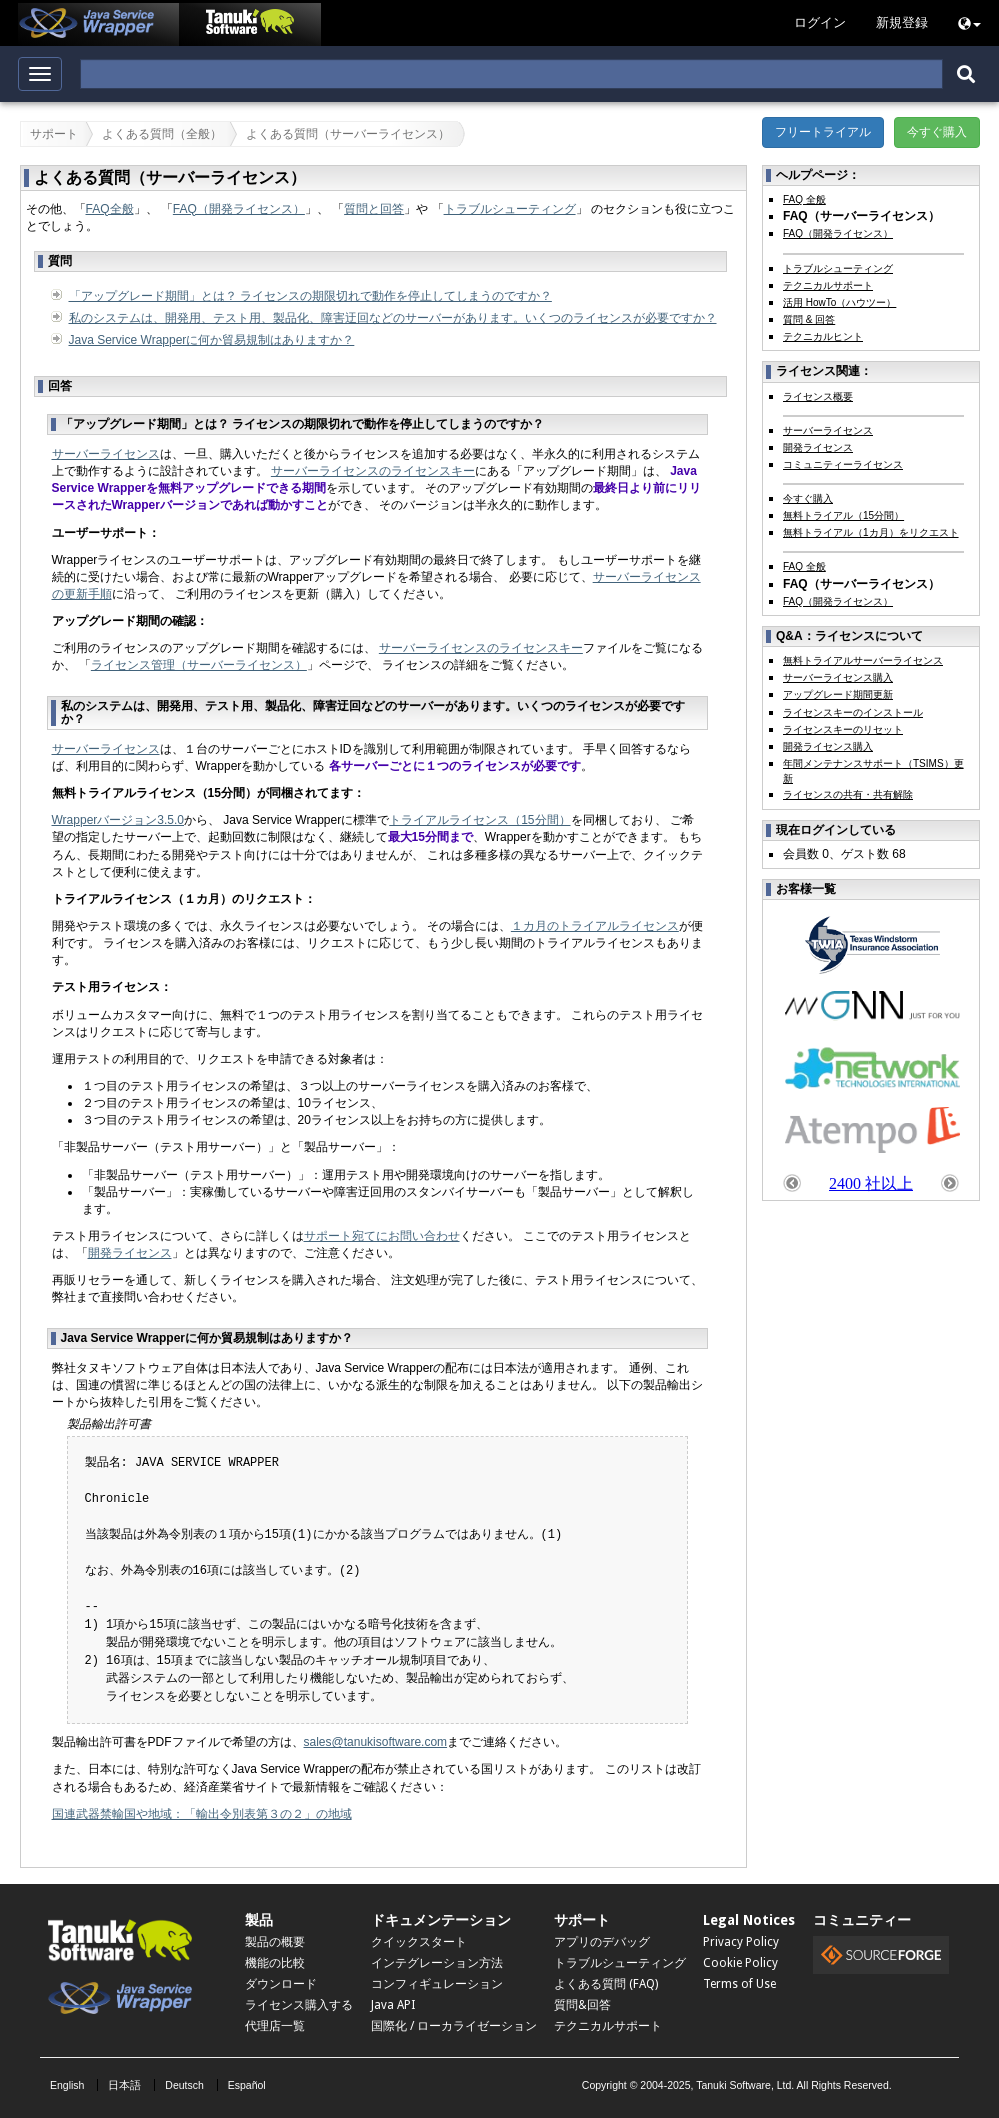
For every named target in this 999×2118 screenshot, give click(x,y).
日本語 (124, 2085)
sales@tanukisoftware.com (376, 1742)
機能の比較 (275, 1963)
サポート (54, 134)
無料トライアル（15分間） (843, 515)
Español (247, 2085)
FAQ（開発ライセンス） (239, 209)
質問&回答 (582, 2005)
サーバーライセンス (106, 454)
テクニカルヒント (823, 336)
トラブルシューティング (510, 209)
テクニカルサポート (828, 285)
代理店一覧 (275, 2026)
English (67, 2085)
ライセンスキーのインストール (853, 712)
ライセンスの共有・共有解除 (848, 794)
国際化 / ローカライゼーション (454, 2026)
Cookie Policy (740, 1963)
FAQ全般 (110, 209)
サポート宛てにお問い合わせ (382, 1236)
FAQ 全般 (804, 199)
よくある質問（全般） (162, 134)
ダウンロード (281, 1984)
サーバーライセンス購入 (838, 677)
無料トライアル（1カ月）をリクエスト (871, 532)
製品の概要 (275, 1942)
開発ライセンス (130, 1253)
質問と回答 (374, 209)
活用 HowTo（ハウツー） (839, 302)
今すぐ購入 (937, 132)
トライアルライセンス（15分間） (479, 820)
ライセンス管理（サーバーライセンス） (199, 665)
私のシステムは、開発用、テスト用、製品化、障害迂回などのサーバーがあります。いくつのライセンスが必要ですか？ (393, 318)
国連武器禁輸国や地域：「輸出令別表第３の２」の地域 (202, 1814)
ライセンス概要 (818, 396)
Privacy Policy (741, 1942)
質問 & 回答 (809, 319)
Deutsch (184, 2085)
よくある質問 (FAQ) (606, 1984)
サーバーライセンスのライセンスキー (373, 471)
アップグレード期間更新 (838, 694)
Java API (393, 2005)
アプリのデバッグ (602, 1942)
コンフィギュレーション (437, 1984)
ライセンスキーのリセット (843, 729)
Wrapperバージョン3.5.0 (118, 820)
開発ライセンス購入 (828, 746)
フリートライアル (823, 132)
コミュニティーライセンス (843, 464)
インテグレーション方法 (437, 1963)
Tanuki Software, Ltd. (745, 2085)
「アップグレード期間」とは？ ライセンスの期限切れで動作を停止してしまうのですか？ (310, 296)
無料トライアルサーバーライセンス (863, 660)
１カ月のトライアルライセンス (595, 926)
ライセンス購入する (299, 2005)
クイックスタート (419, 1942)
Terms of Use (739, 1984)
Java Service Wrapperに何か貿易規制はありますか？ (212, 340)
